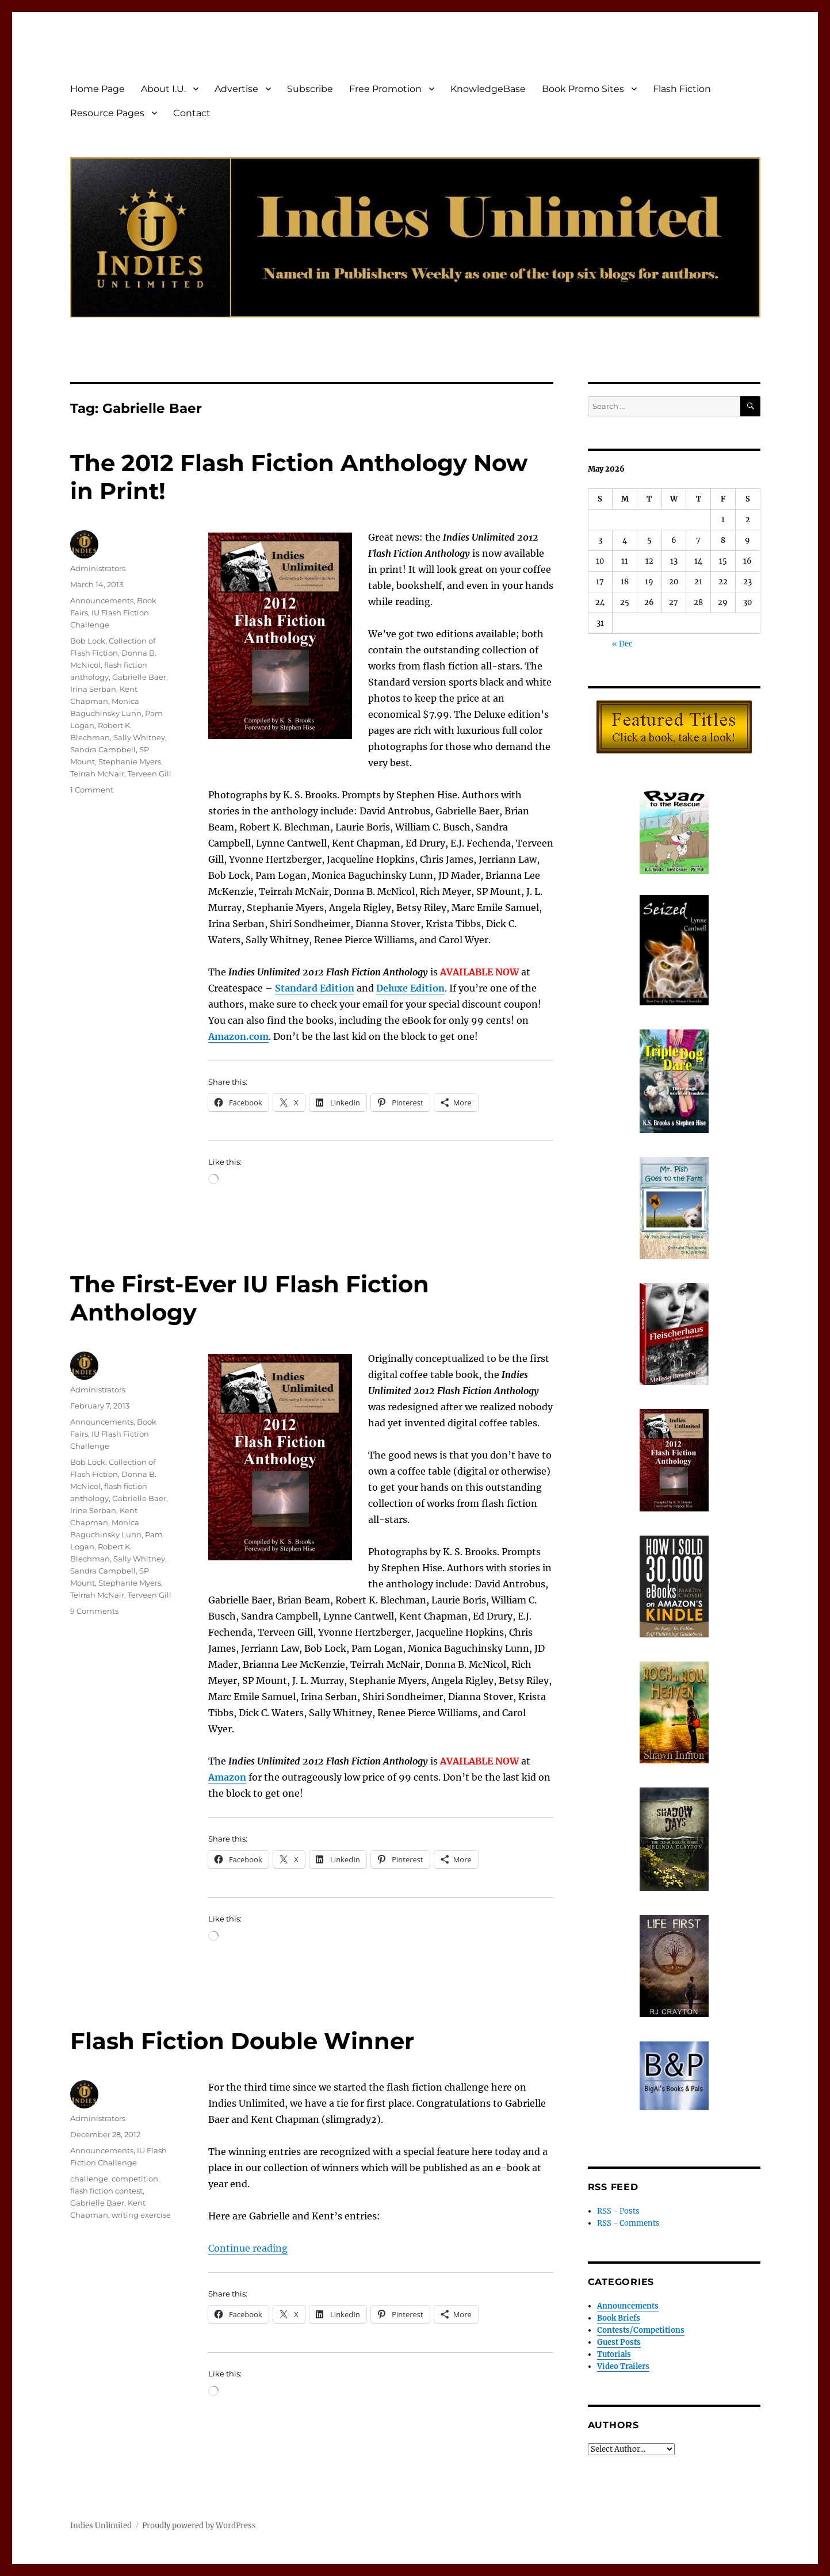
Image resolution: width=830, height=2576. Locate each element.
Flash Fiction (682, 88)
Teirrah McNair (97, 773)
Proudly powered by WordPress (199, 2526)
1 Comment (91, 789)
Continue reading (248, 2248)
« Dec (622, 644)
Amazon (227, 1777)
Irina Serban (93, 689)
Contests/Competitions (640, 2330)
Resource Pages (107, 113)
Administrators (97, 568)
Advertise (236, 88)
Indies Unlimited (101, 2526)
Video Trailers (623, 2366)
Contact (192, 113)
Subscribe (310, 88)
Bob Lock (87, 640)
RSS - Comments (628, 2223)
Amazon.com (238, 1036)
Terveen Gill (149, 773)
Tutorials (614, 2354)
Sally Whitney (139, 737)
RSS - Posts (618, 2211)
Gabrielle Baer (139, 677)
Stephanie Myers (129, 761)
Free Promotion (385, 88)
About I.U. (163, 88)
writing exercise (141, 2214)
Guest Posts (619, 2342)
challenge (89, 2178)
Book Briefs (618, 2318)
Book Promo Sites (583, 88)
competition (135, 2178)
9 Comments (94, 1611)
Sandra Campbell (103, 749)
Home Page (97, 88)
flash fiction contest (106, 2190)
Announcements (101, 600)
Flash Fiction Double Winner (242, 2041)
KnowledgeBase (488, 88)
